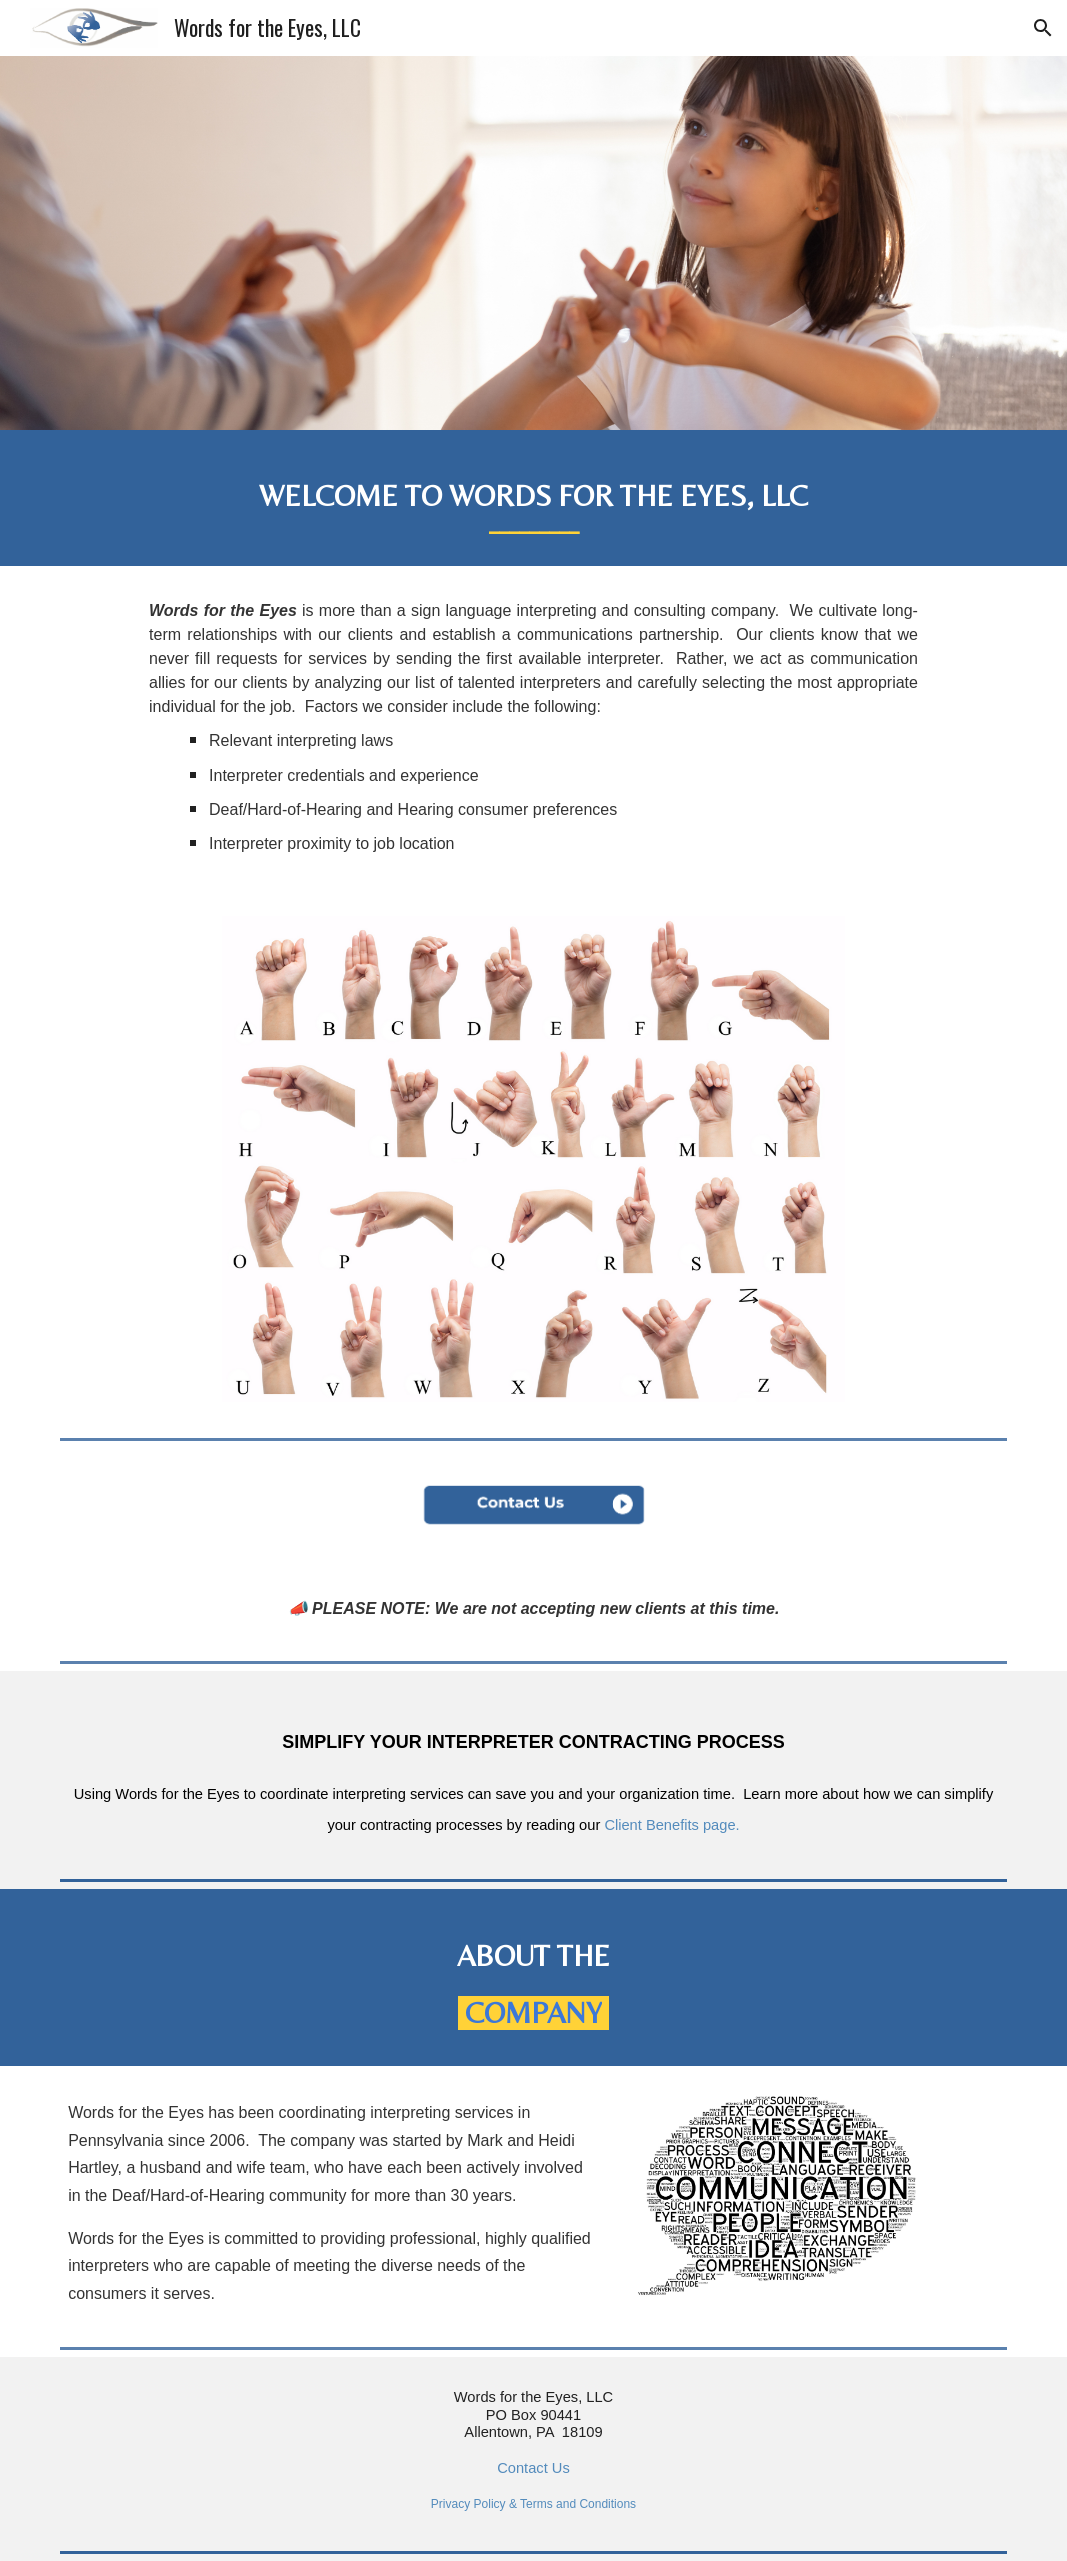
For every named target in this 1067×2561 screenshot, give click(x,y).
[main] (533, 498)
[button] (1043, 28)
